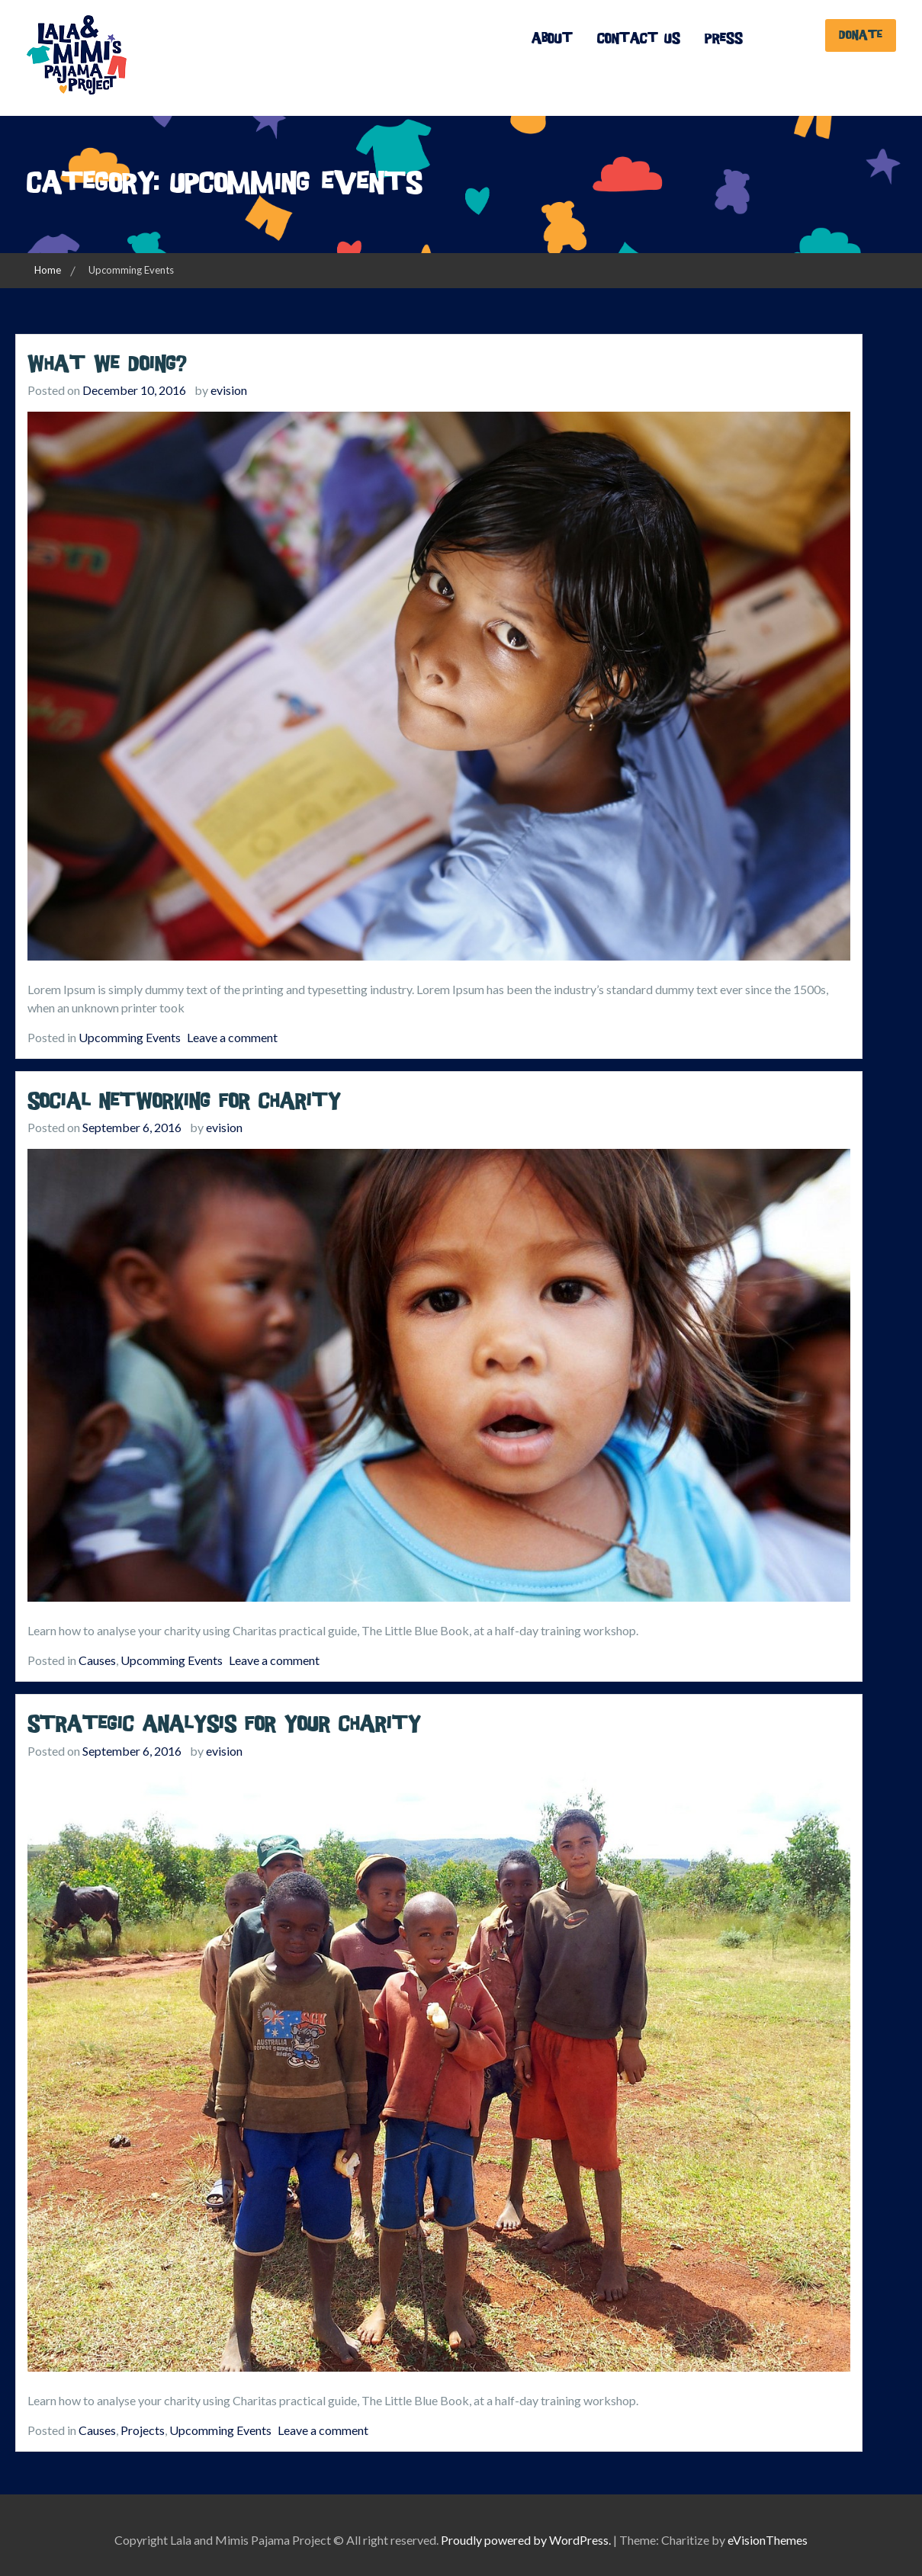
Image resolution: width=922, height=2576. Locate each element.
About (552, 38)
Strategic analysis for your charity (224, 1724)
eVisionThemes (768, 2540)
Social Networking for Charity (184, 1101)
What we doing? (107, 364)
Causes (97, 1660)
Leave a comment (232, 1037)
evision (228, 390)
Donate (860, 35)
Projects (142, 2430)
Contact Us (638, 38)
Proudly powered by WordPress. (526, 2540)
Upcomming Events (130, 1037)
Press (724, 38)
